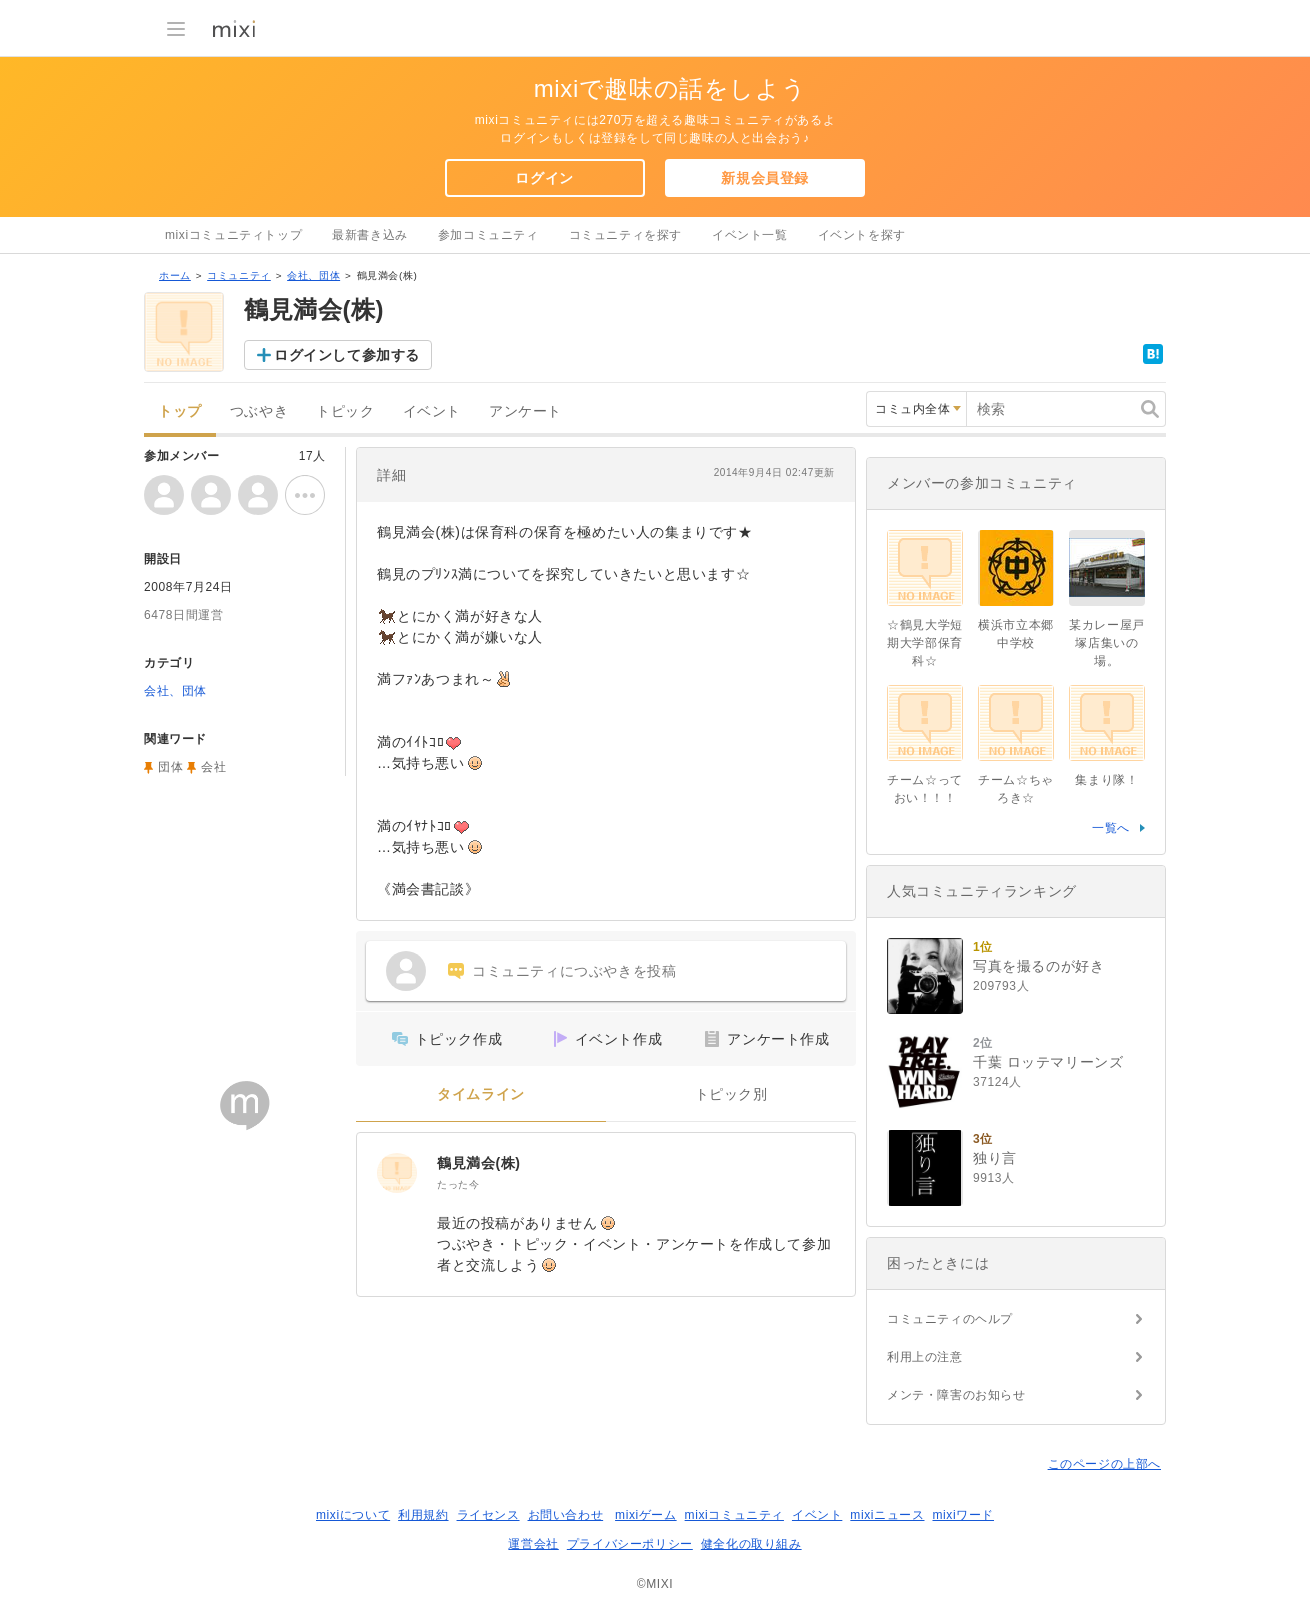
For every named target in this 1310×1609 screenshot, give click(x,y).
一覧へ (1111, 828)
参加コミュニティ (488, 235)
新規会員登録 (765, 178)
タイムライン (481, 1094)
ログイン (544, 178)
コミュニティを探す (625, 235)
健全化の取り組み (751, 1544)
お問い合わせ (566, 1515)
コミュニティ (239, 275)
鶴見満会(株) (479, 1163)
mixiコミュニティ (734, 1515)
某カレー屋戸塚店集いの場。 (1107, 643)
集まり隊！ (1106, 780)
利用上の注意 (925, 1357)
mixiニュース (887, 1515)
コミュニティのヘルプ (950, 1319)
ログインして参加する (347, 355)
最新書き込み (370, 235)
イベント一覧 (750, 235)
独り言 (995, 1158)
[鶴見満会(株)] (397, 1173)
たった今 (458, 1184)
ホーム (175, 275)
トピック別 (731, 1094)
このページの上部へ (1104, 1464)
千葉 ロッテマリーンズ (1048, 1062)
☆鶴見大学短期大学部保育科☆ (925, 643)
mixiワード (963, 1515)
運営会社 (533, 1544)
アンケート (525, 411)
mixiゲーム (646, 1515)
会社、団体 (313, 275)
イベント (432, 411)
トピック (345, 411)
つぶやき (259, 411)
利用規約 (423, 1515)
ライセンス (488, 1515)
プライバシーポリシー (630, 1544)
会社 (213, 767)
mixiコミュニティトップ (233, 235)
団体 (170, 767)
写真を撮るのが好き (1038, 966)
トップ (180, 411)
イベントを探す (862, 235)
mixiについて (353, 1515)
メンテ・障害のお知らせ (956, 1395)
